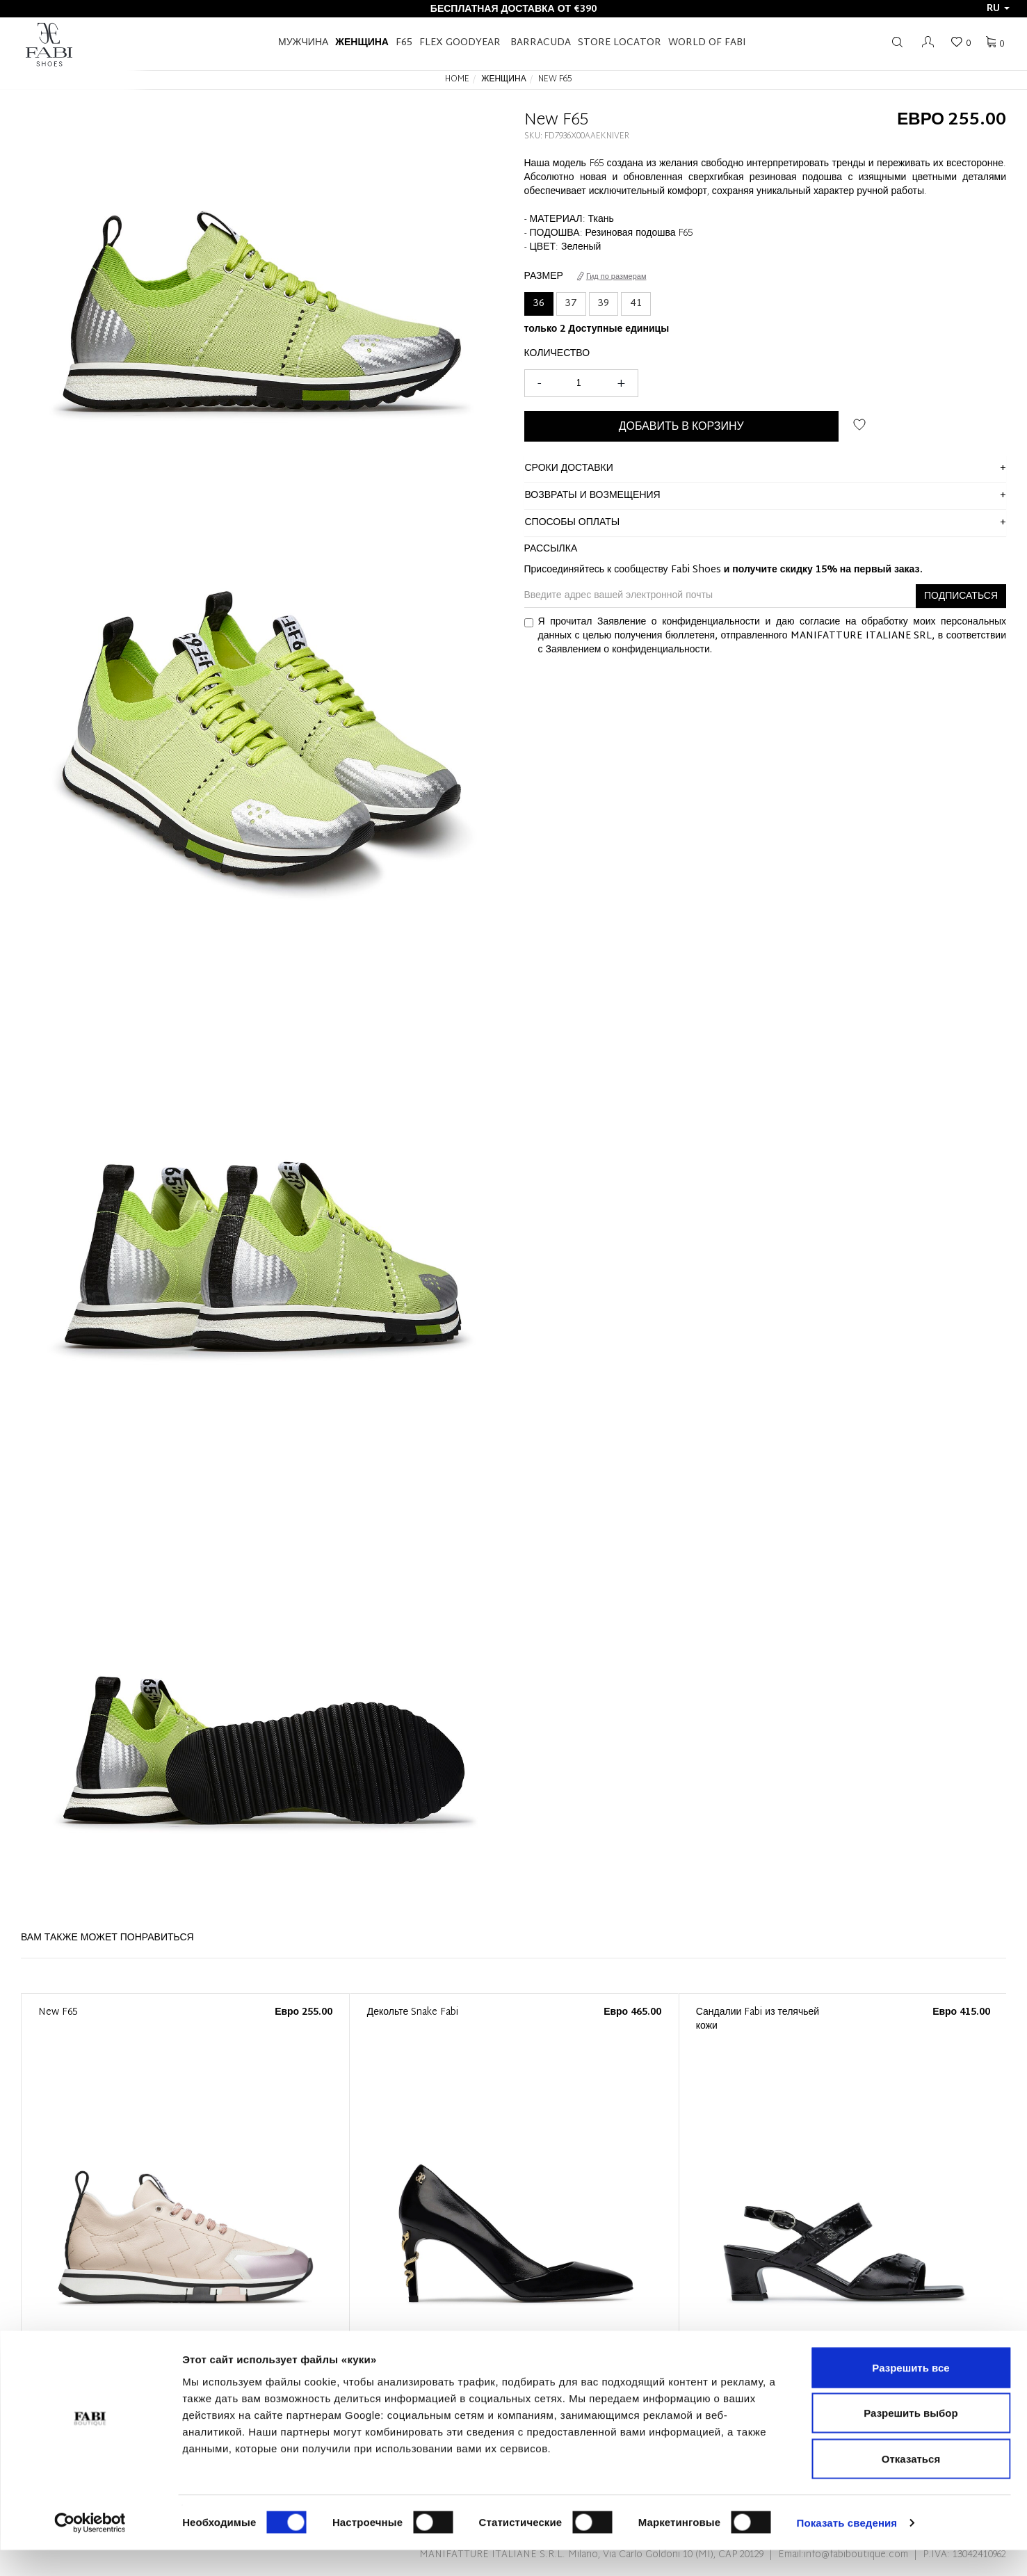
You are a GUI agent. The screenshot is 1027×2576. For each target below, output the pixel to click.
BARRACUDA (540, 42)
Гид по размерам (612, 277)
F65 (404, 42)
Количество (557, 354)
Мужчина (303, 42)
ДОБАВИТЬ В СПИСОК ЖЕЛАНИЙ (859, 424)
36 (538, 303)
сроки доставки (569, 468)
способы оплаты (572, 522)
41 (636, 303)
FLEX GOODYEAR (460, 42)
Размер (543, 277)
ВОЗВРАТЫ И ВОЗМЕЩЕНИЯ (593, 495)
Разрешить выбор (910, 2439)
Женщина (362, 42)
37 (571, 303)
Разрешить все (910, 2393)
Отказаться (911, 2484)
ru (998, 8)
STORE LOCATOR (619, 42)
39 (603, 303)
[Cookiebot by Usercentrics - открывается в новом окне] (90, 2548)
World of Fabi (707, 42)
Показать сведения (847, 2548)
